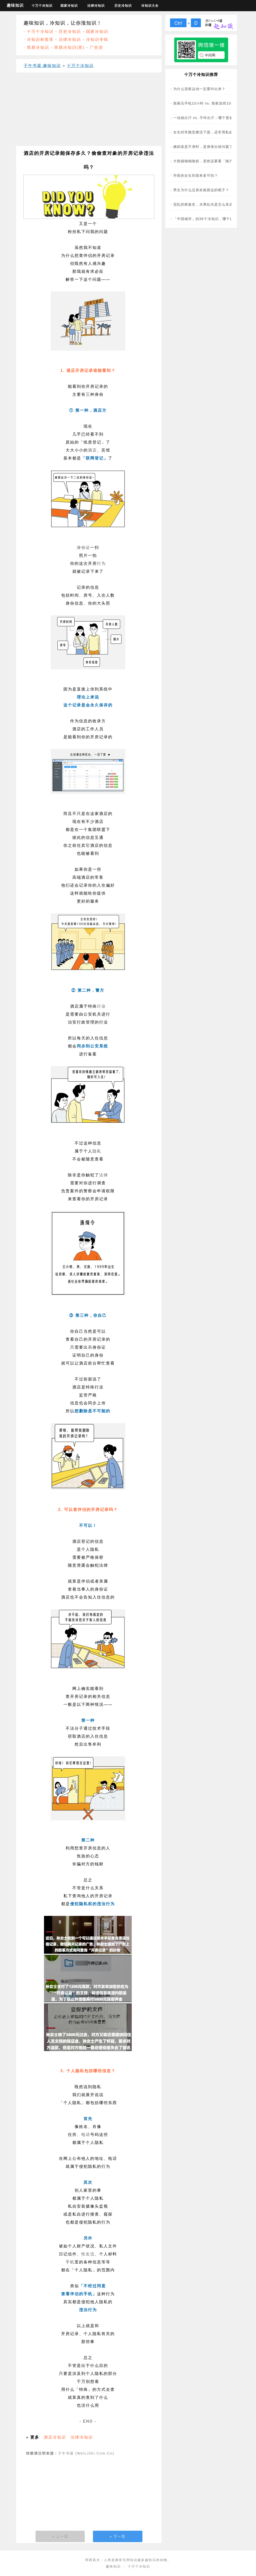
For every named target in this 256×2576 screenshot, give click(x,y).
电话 (85, 2134)
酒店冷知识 (55, 2437)
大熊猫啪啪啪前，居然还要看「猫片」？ (206, 161)
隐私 (96, 1151)
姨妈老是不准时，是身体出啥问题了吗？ (206, 147)
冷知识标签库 (40, 39)
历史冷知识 (123, 5)
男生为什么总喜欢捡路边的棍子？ (201, 190)
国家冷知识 (69, 5)
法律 (103, 1175)
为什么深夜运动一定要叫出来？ (199, 89)
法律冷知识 (96, 5)
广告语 (96, 47)
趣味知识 (15, 5)
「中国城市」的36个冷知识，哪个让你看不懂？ (212, 219)
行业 (101, 1006)
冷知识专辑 (97, 39)
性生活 (88, 2254)
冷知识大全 (150, 5)
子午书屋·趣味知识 (42, 65)
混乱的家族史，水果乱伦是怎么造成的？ (206, 204)
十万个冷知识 (42, 5)
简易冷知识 (38, 47)
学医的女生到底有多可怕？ (195, 175)
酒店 (92, 450)
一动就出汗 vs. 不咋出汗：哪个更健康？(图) (210, 118)
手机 (70, 2262)
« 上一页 (60, 2536)
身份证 (83, 547)
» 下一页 (118, 2536)
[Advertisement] (89, 111)
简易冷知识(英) (69, 47)
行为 (101, 563)
